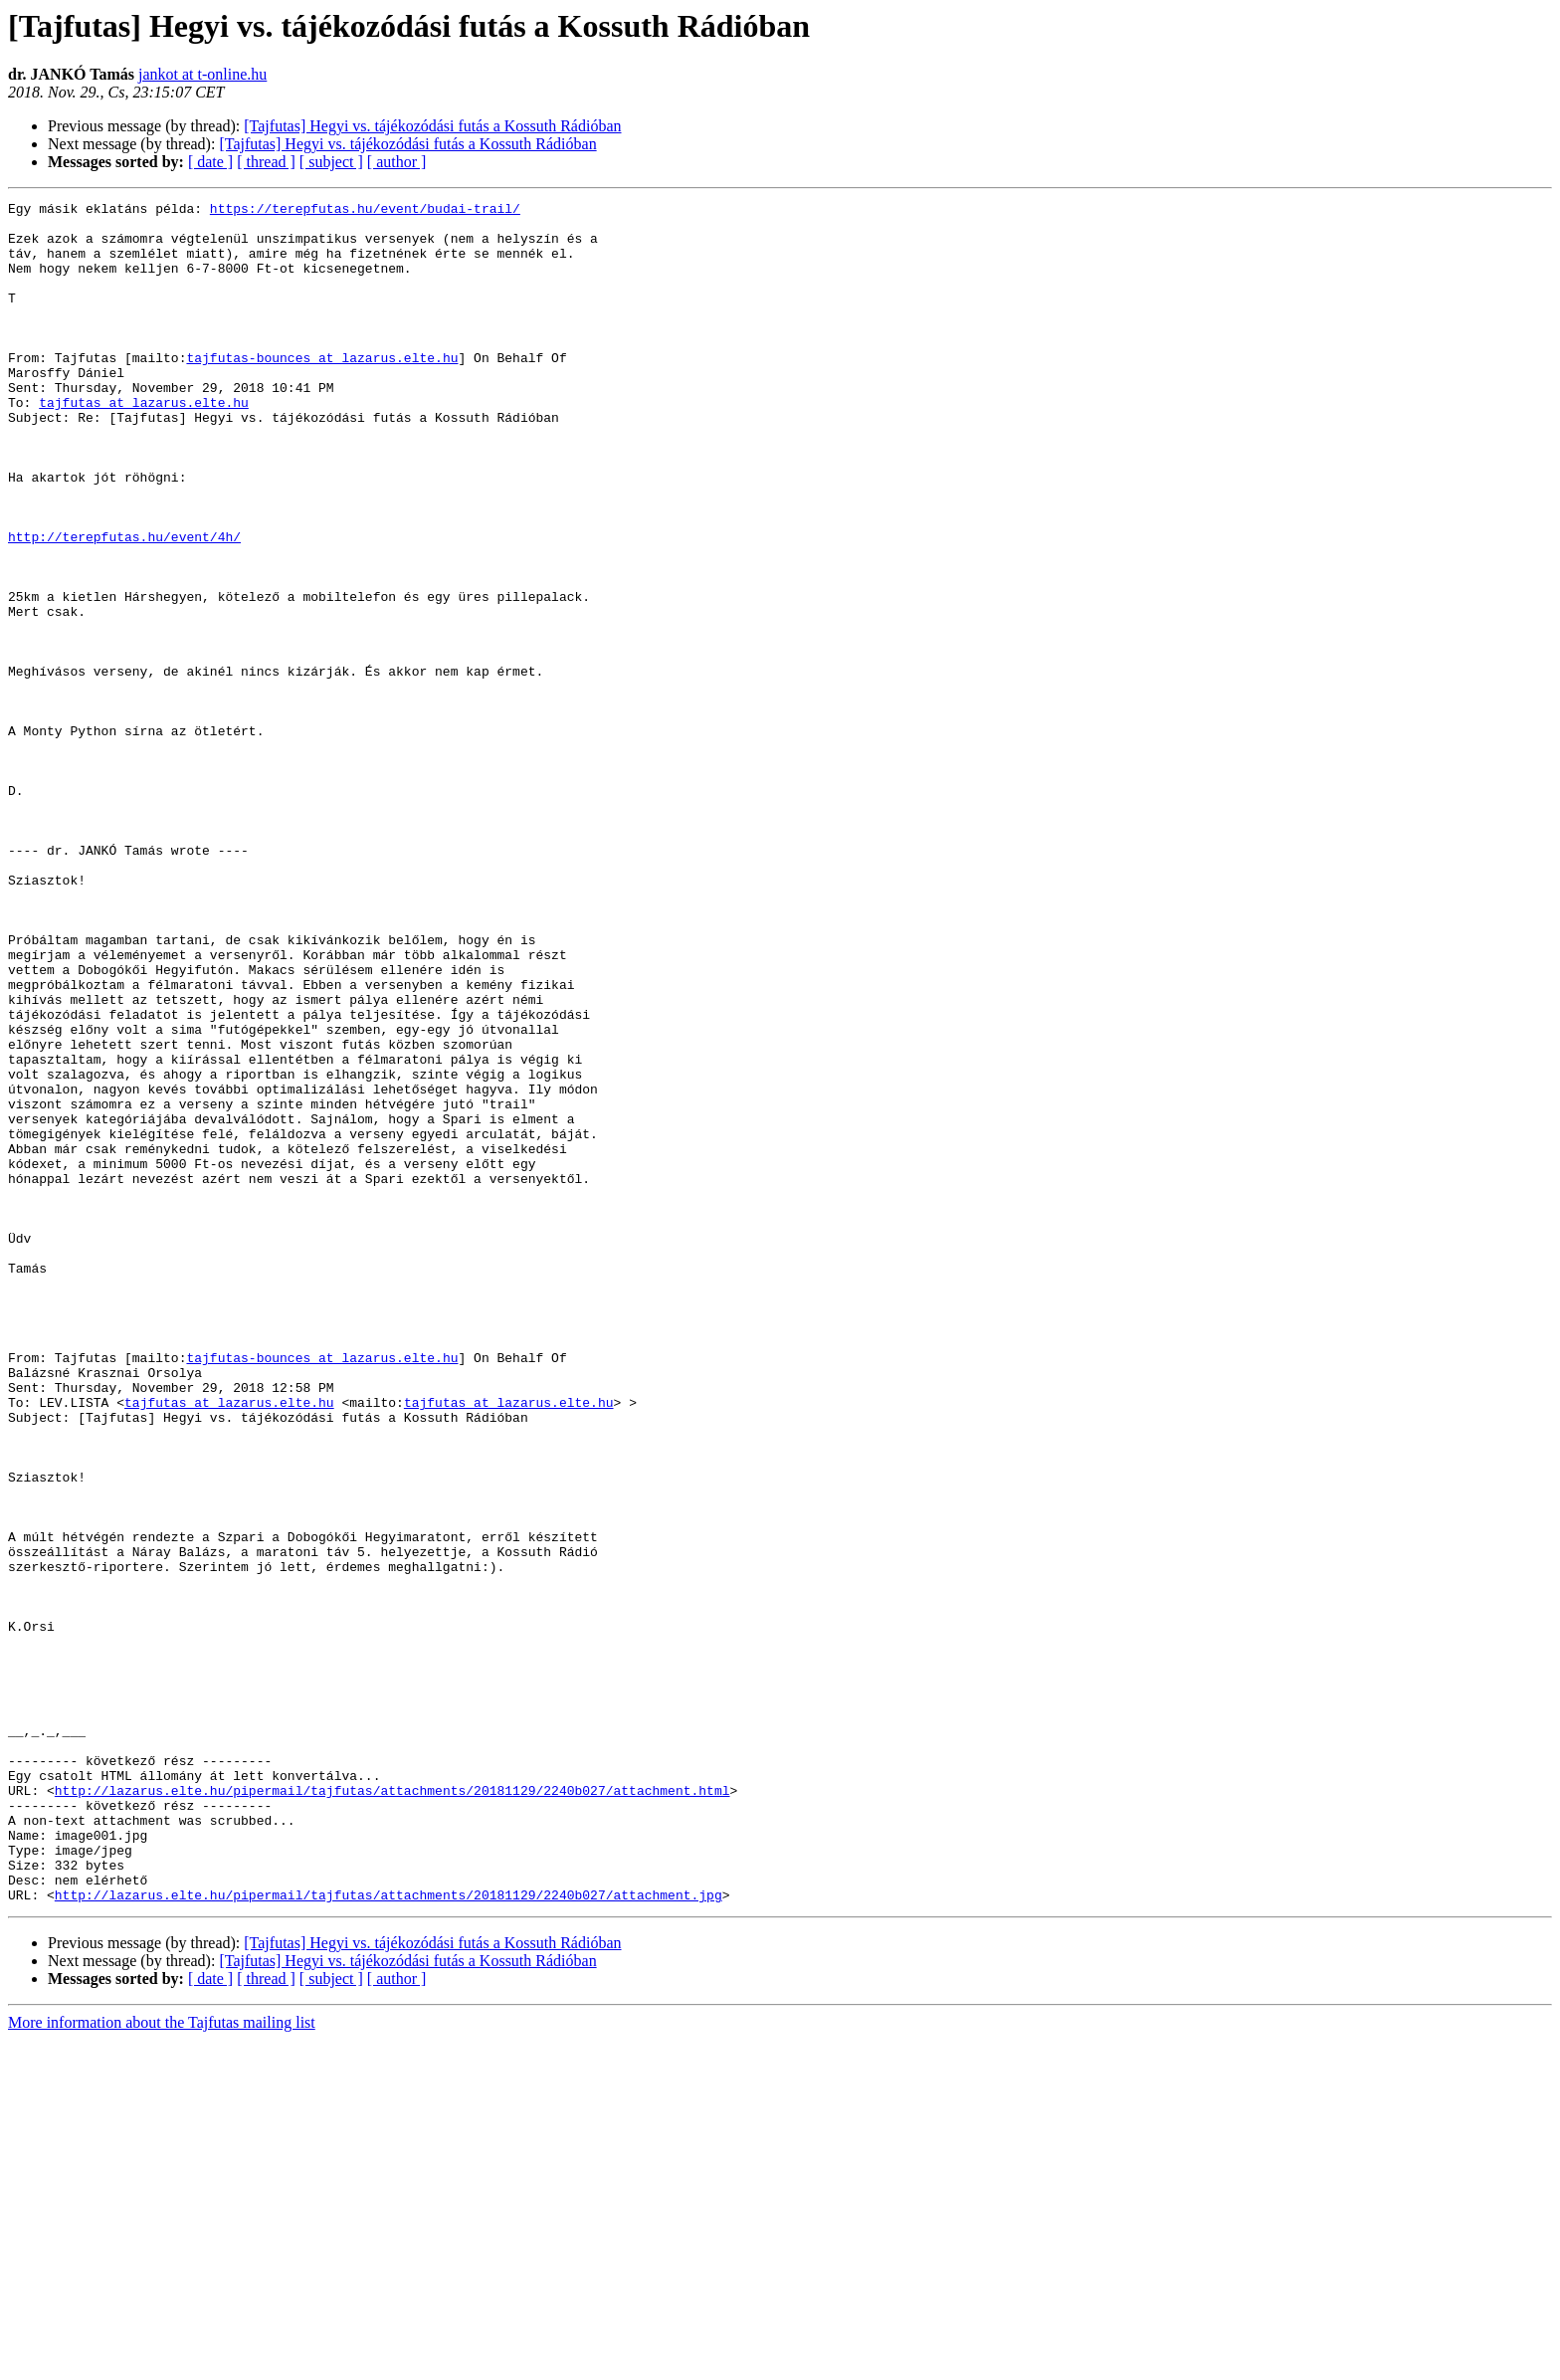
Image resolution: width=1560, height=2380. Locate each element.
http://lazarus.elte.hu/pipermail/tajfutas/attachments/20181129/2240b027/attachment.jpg (388, 2235)
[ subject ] (331, 161)
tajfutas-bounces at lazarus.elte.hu (322, 390)
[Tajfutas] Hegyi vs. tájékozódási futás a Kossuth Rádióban (432, 125)
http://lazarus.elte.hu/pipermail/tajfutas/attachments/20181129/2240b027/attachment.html (392, 2109)
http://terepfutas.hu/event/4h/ (124, 605)
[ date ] (210, 161)
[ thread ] (266, 161)
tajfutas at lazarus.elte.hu (144, 444)
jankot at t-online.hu (202, 74)
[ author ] (397, 161)
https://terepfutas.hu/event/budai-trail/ (365, 211)
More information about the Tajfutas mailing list (161, 2362)
